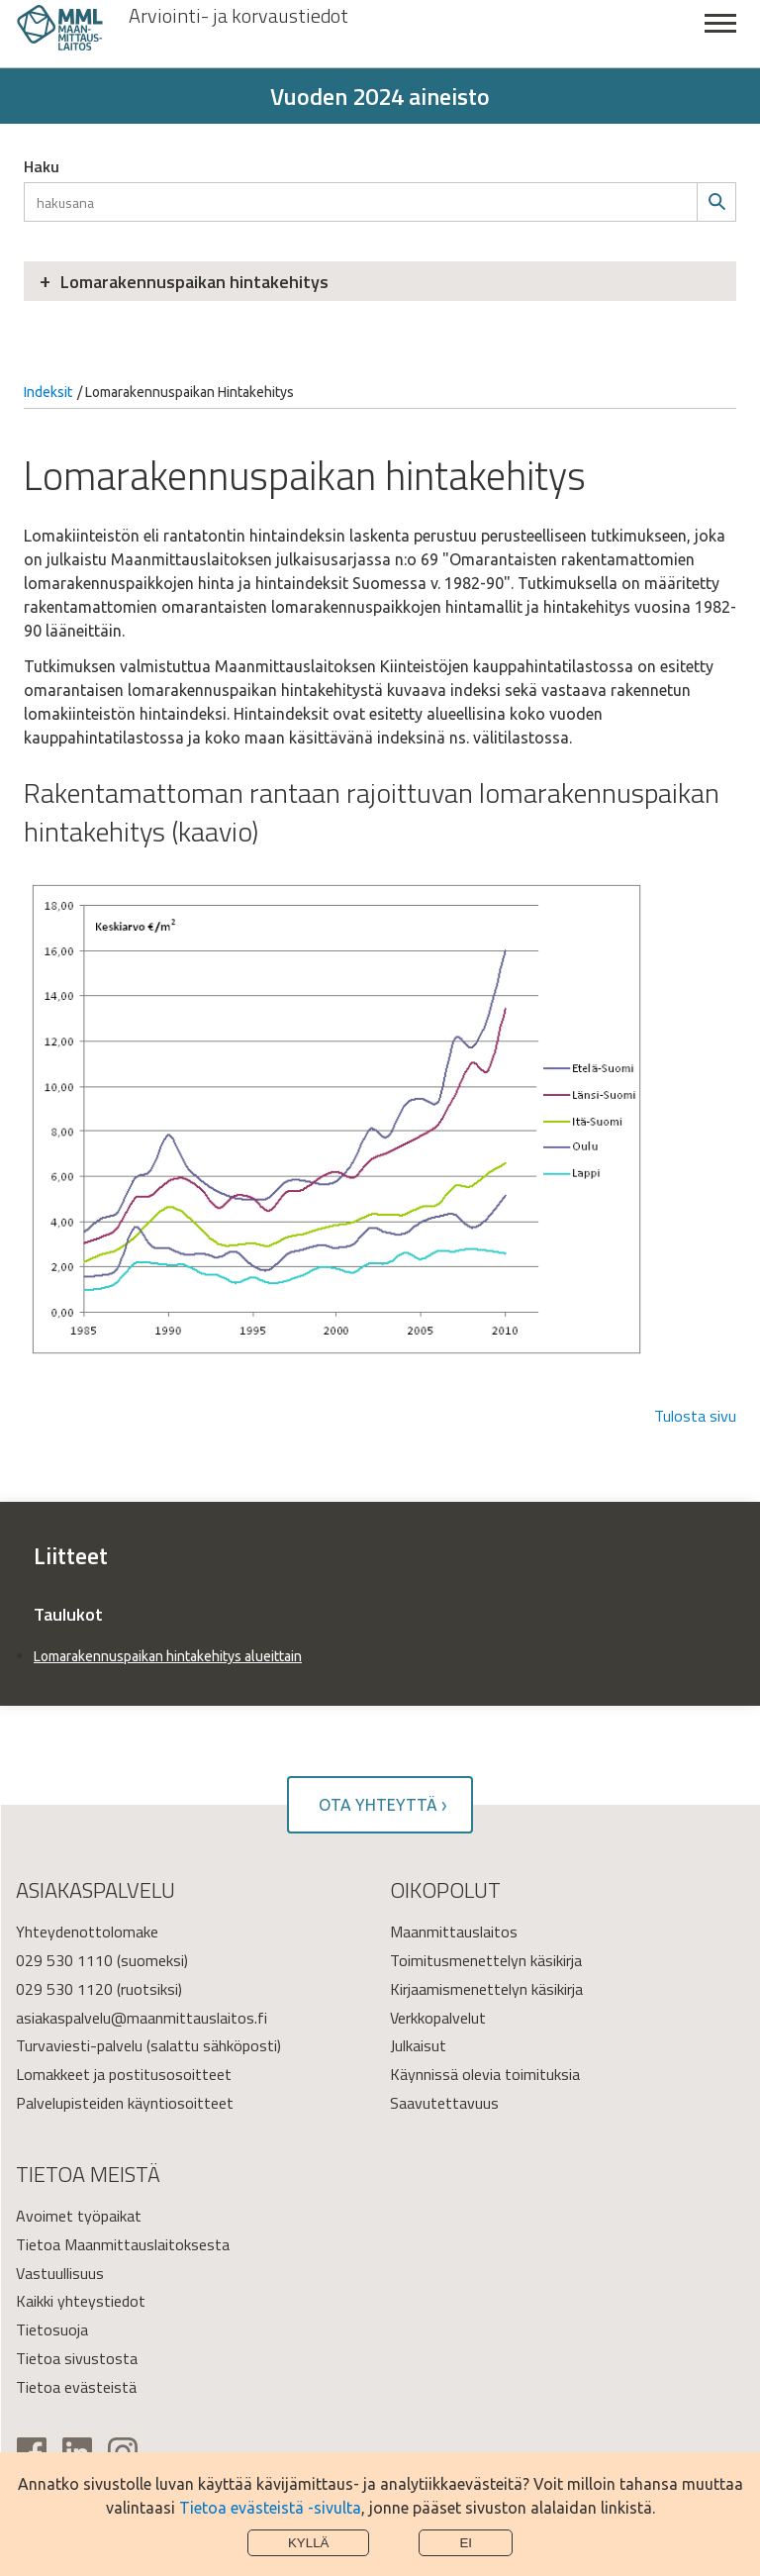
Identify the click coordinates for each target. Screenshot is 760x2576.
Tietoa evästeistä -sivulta (270, 2508)
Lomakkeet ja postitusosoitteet (124, 2074)
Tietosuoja (52, 2329)
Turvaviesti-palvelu (79, 2045)
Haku (41, 166)
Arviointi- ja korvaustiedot (238, 16)
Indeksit (48, 392)
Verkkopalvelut (438, 2018)
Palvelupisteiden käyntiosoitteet (125, 2103)
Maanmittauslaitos (454, 1931)
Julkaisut (418, 2045)
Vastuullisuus (60, 2273)
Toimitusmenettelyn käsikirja (486, 1960)
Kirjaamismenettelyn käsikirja (486, 1989)
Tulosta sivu (695, 1416)
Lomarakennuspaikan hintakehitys (194, 281)
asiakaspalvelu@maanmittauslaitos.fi (141, 2018)
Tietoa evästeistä (76, 2387)
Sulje (720, 34)
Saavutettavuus (444, 2103)
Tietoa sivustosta (77, 2358)
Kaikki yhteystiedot (80, 2301)
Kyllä (309, 2542)
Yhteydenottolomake (87, 1931)
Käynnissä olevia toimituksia (485, 2074)
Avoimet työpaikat (79, 2216)
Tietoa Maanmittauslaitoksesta (123, 2244)
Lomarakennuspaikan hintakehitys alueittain (168, 1656)
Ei (465, 2542)
